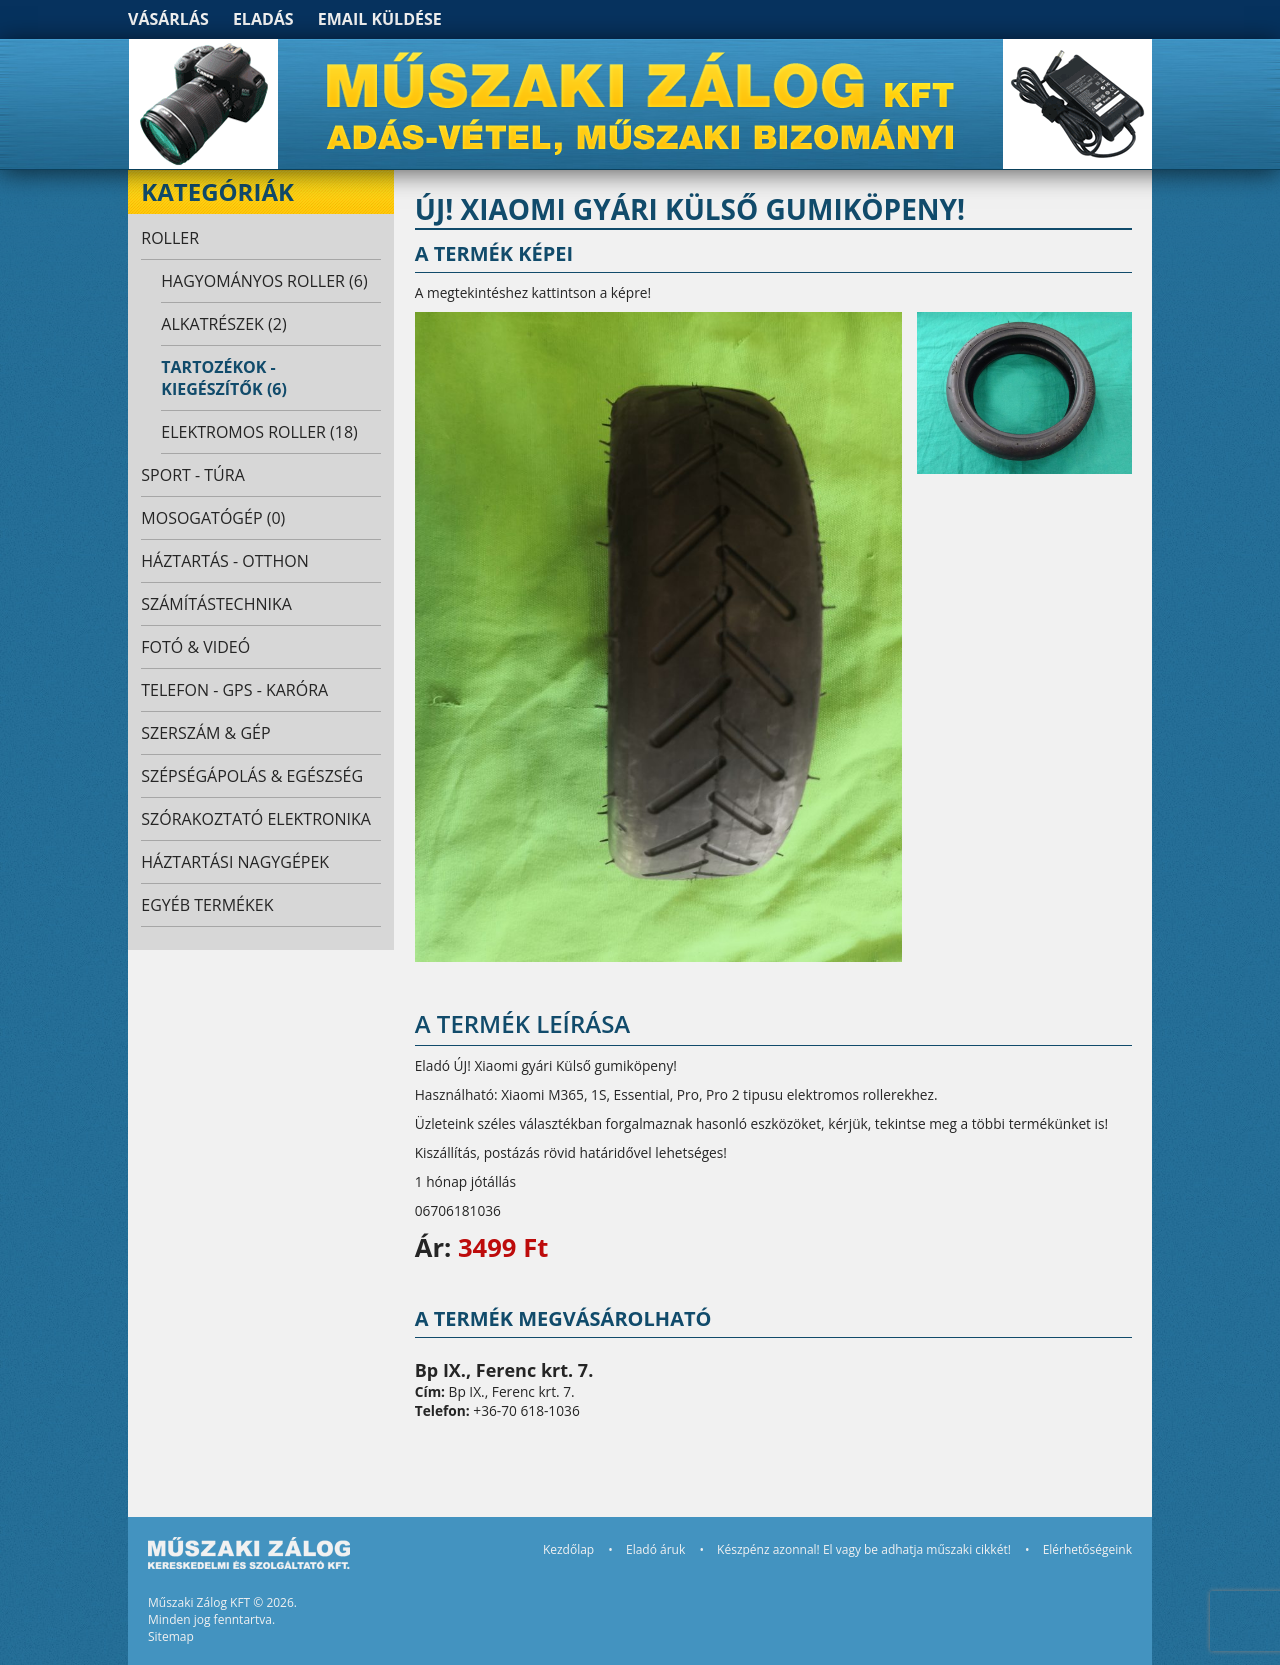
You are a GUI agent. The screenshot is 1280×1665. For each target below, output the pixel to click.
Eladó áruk (655, 1549)
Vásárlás (168, 19)
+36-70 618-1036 (526, 1410)
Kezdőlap (568, 1549)
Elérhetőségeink (1087, 1549)
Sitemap (171, 1636)
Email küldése (380, 19)
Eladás (263, 19)
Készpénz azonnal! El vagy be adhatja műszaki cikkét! (864, 1549)
